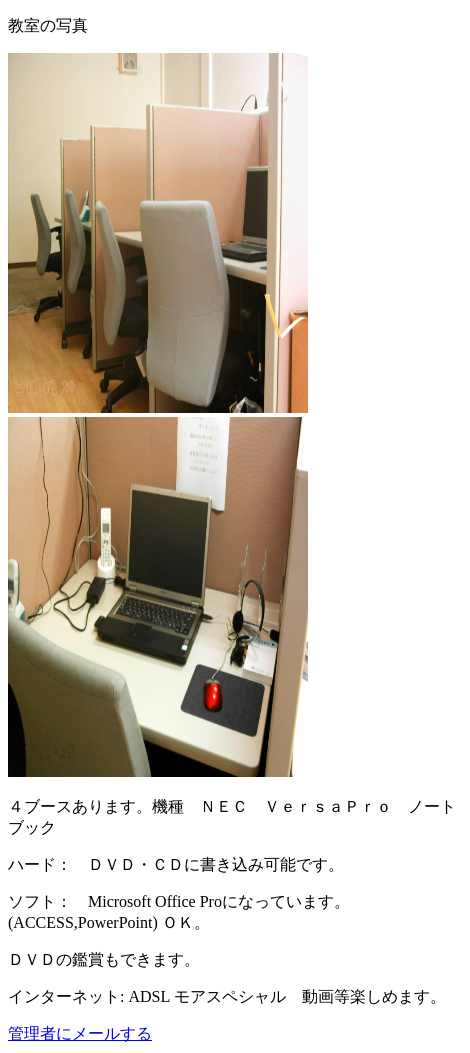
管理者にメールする (80, 1033)
